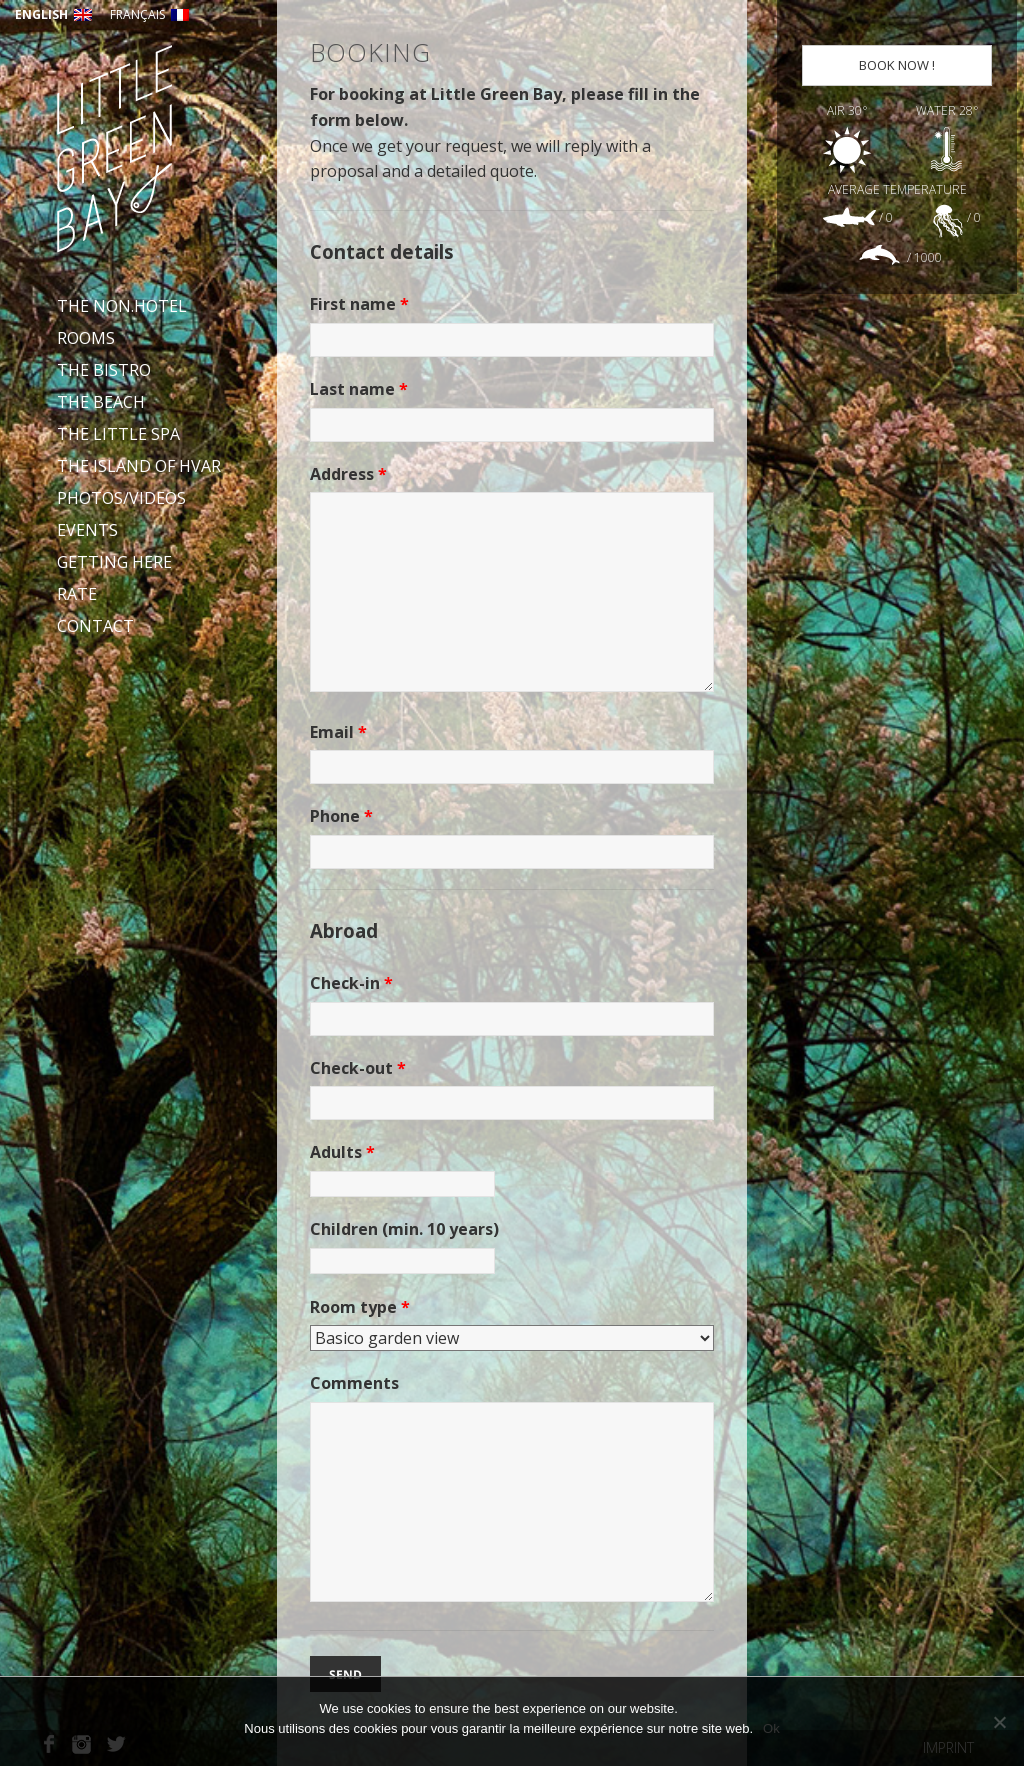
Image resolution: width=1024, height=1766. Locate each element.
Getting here (114, 562)
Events (87, 530)
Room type (360, 1307)
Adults (342, 1152)
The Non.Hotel (122, 306)
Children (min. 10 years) (404, 1229)
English (53, 14)
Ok (771, 1728)
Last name (359, 389)
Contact (95, 626)
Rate (77, 594)
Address (348, 474)
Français (149, 14)
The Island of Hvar (139, 466)
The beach (101, 402)
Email (338, 732)
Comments (354, 1383)
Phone (341, 816)
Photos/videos (121, 498)
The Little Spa (118, 434)
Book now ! (897, 65)
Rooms (86, 338)
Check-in (351, 983)
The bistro (104, 370)
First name (359, 304)
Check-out (358, 1068)
